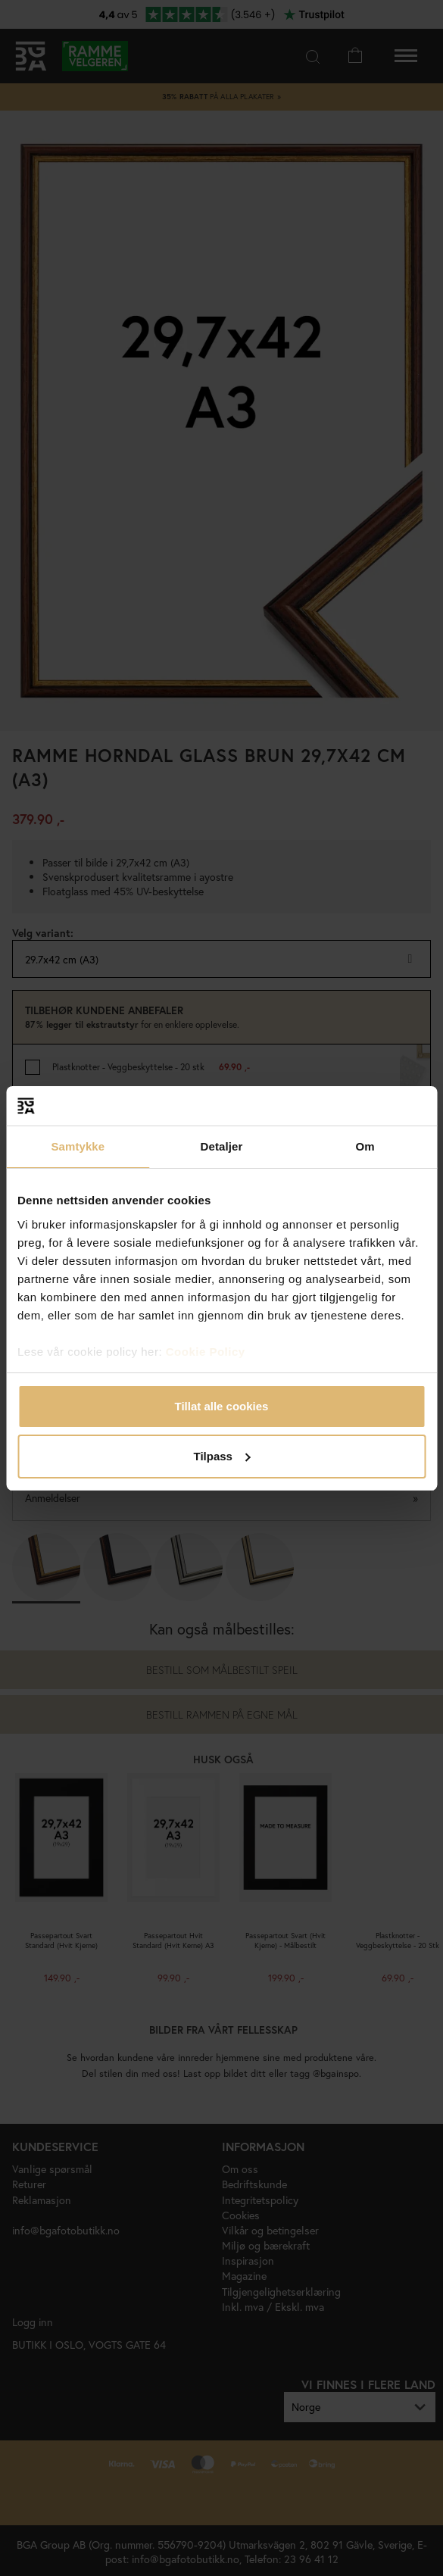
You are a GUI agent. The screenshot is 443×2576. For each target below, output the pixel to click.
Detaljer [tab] (222, 1146)
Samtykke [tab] (78, 1146)
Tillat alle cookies (222, 1406)
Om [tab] (365, 1146)
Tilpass (222, 1456)
